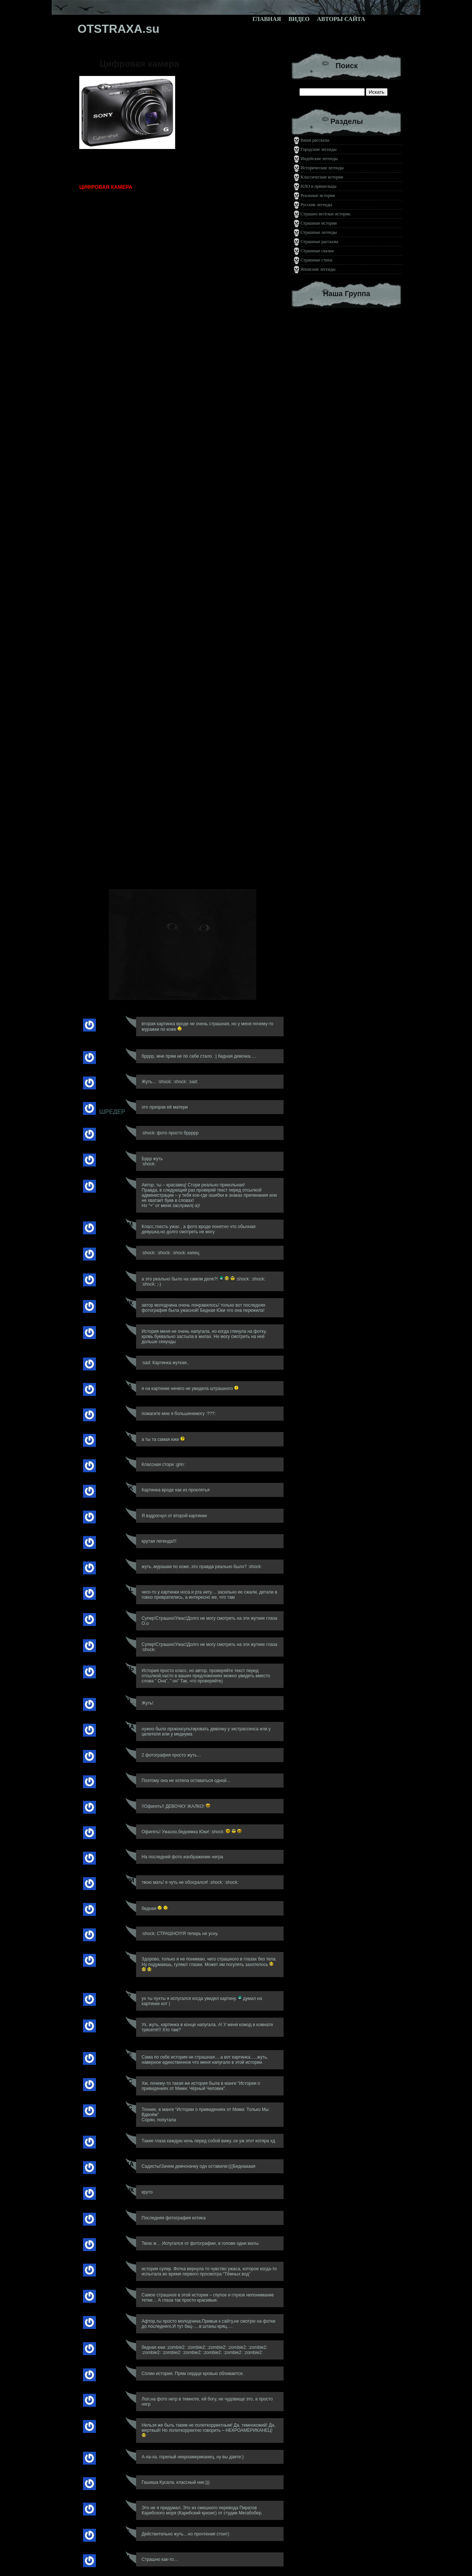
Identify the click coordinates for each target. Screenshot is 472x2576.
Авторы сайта (341, 19)
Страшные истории (319, 223)
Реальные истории (318, 195)
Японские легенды (318, 269)
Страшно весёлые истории (325, 213)
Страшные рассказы (319, 241)
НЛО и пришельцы (318, 186)
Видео (298, 19)
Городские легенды (319, 149)
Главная (267, 19)
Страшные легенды (319, 232)
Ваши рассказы (315, 140)
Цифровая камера (139, 64)
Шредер (112, 1112)
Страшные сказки (317, 250)
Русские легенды (316, 204)
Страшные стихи (316, 260)
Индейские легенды (319, 158)
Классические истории (322, 177)
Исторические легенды (322, 167)
